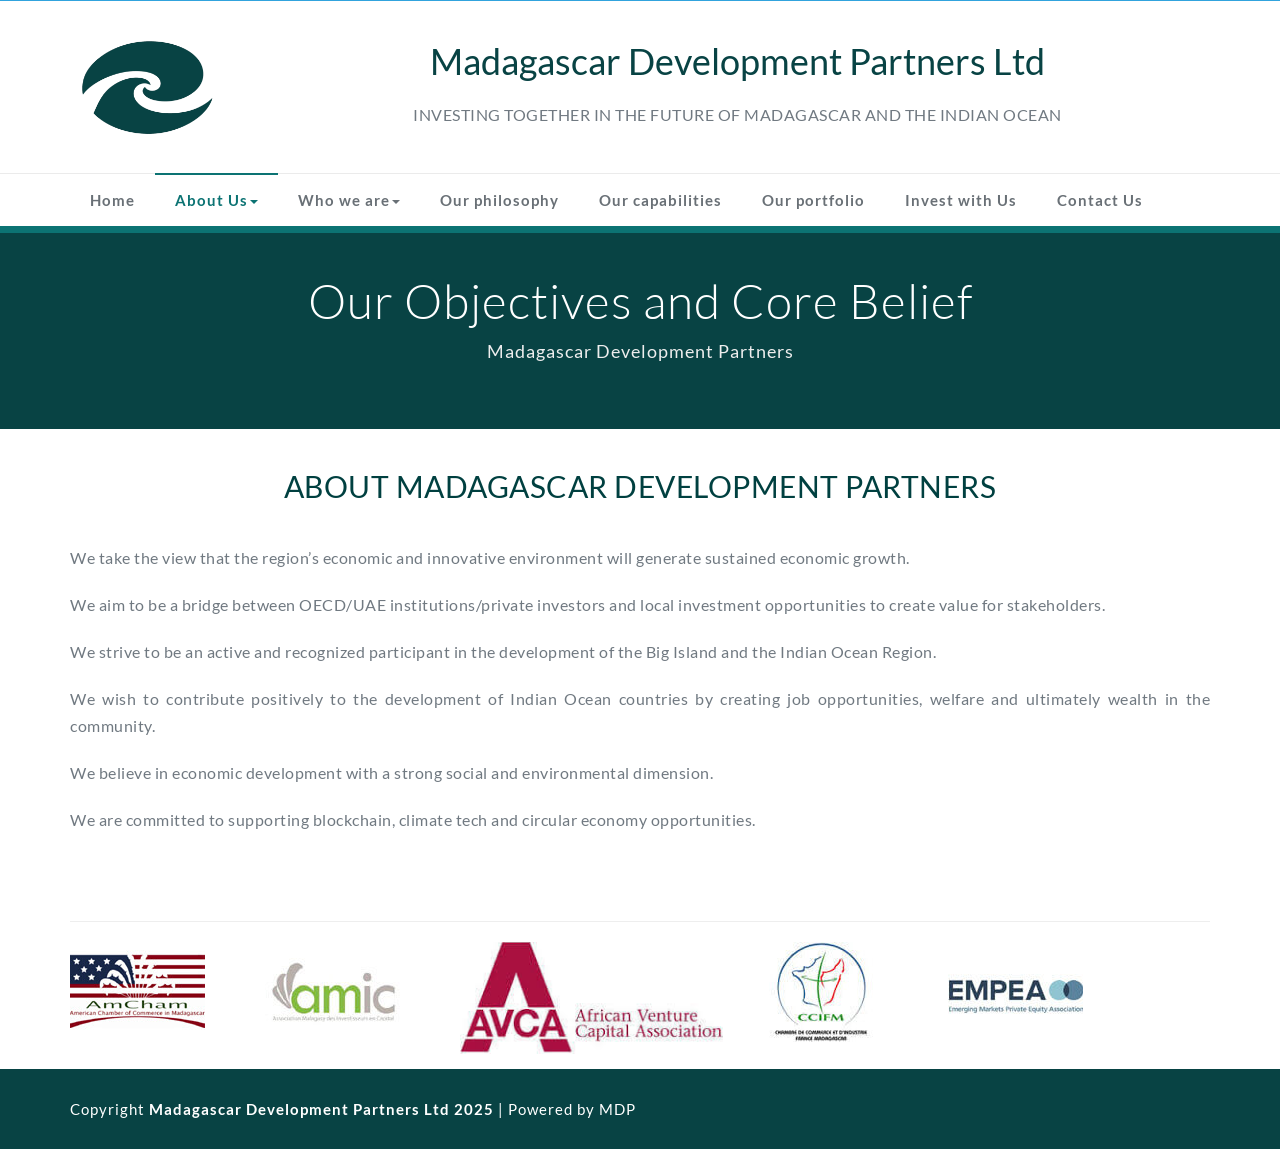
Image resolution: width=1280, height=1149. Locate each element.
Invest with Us (961, 200)
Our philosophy (499, 200)
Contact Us (1100, 200)
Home (112, 200)
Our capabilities (660, 200)
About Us (216, 200)
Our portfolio (813, 200)
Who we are (349, 200)
